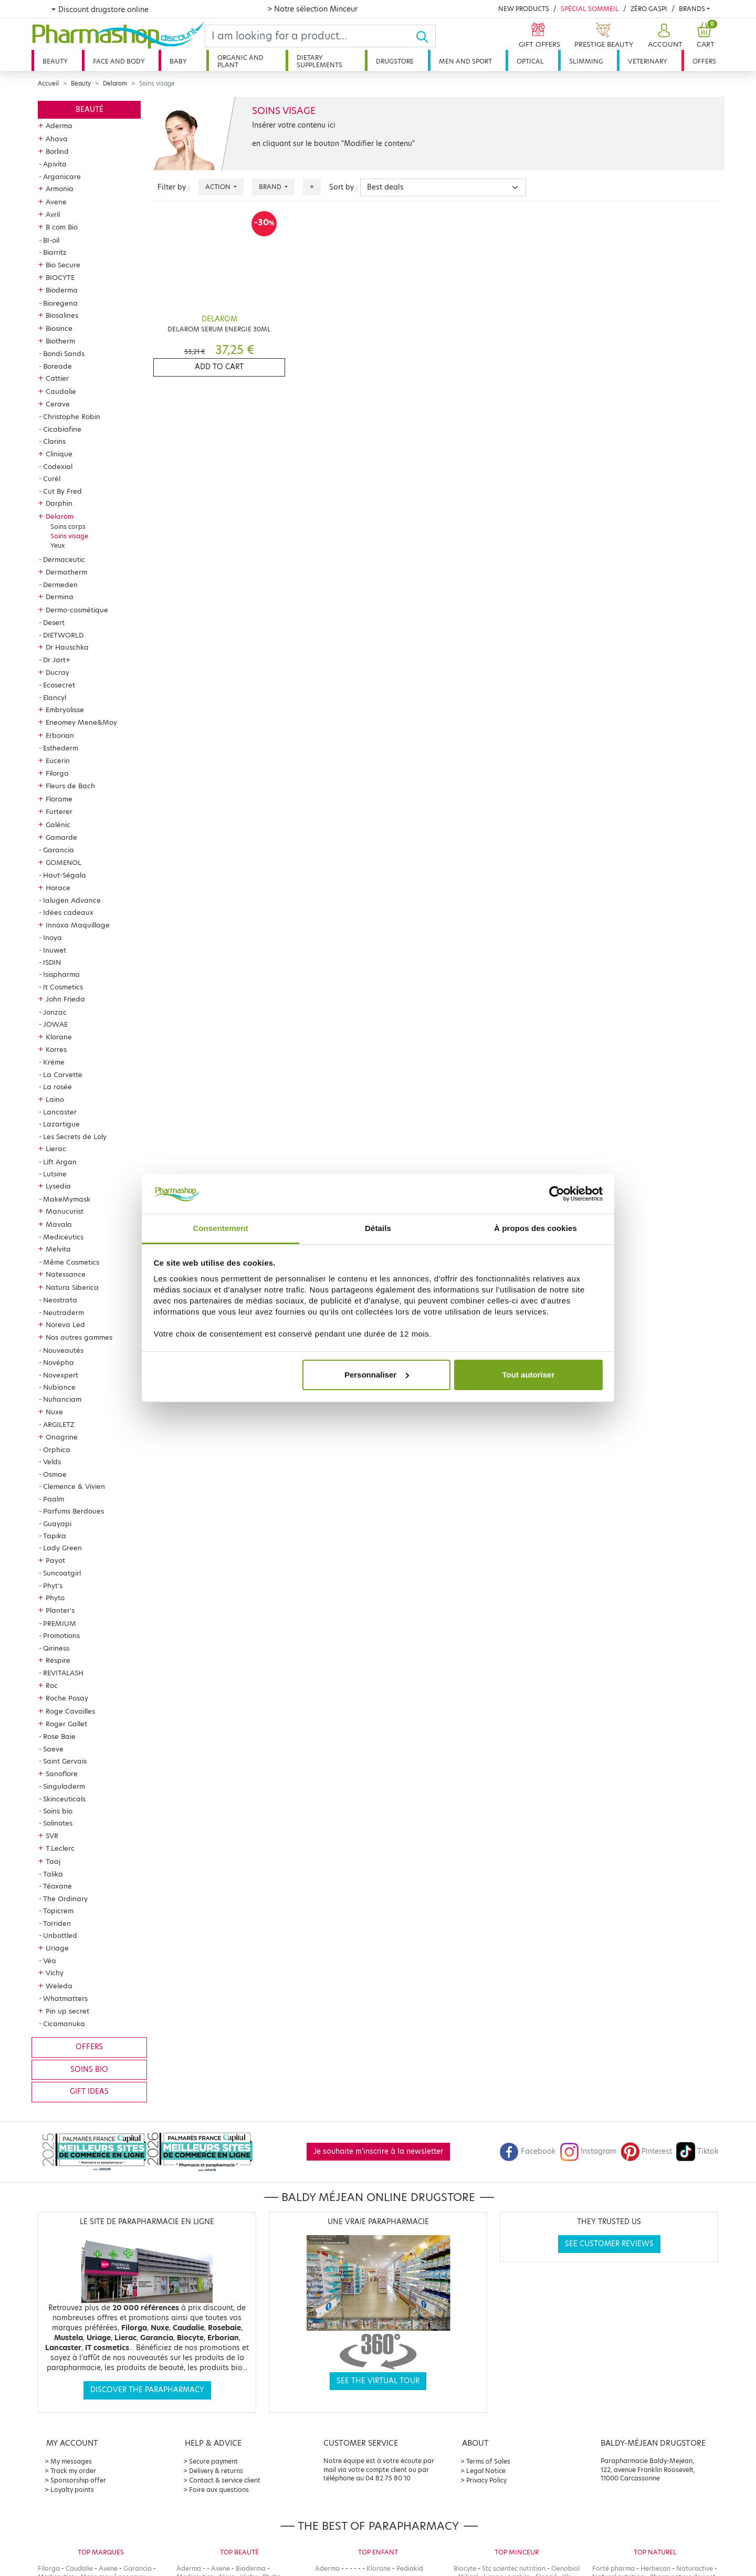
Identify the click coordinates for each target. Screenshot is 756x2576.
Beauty (55, 61)
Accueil (48, 83)
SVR (52, 1835)
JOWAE (55, 1024)
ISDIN (52, 962)
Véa (49, 1960)
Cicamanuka (64, 2023)
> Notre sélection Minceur (312, 9)
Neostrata (60, 1300)
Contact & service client (224, 2480)
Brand (271, 186)
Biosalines (62, 315)
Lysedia (58, 1186)
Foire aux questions (219, 2489)
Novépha (58, 1362)
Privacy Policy (486, 2480)
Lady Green (62, 1547)
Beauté (89, 109)
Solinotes (57, 1823)
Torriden (57, 1923)
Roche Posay (67, 1698)
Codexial (57, 466)
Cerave (58, 404)
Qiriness (56, 1648)
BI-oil (51, 240)
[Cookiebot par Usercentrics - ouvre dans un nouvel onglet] (557, 1194)
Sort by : (343, 187)
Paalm (53, 1499)
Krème (54, 1062)
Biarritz (55, 252)
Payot (55, 1560)
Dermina (60, 596)
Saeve (53, 1749)
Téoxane (57, 1886)
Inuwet (54, 950)
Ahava (57, 138)
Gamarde (61, 837)
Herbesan (655, 2568)
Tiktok (697, 2151)
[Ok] (425, 36)
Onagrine (62, 1437)
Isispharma (61, 974)
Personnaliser (376, 1374)
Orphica (56, 1449)
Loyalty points (72, 2489)
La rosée (57, 1086)
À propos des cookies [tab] (535, 1228)
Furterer (59, 811)
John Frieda (65, 999)
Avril (53, 214)
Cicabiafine (62, 429)
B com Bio (62, 227)
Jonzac (55, 1012)
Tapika (54, 1535)
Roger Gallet (66, 1723)
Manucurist (64, 1211)
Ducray (57, 672)
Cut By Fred (62, 491)
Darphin (59, 503)
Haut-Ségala (64, 875)
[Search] (310, 36)
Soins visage (69, 535)
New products (523, 8)
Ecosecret (59, 685)
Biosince (59, 328)
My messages (71, 2461)
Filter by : (174, 187)
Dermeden (60, 584)
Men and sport (465, 61)
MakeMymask (66, 1199)
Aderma (59, 125)
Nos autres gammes (79, 1337)
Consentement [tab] (220, 1228)
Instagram (588, 2151)
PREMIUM (59, 1623)
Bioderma (62, 290)
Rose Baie (59, 1736)
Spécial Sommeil (590, 8)
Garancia (58, 849)
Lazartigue (61, 1124)
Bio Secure (63, 264)
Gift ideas (89, 2092)
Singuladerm (64, 1786)
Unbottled (60, 1935)
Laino (55, 1099)
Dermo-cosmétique (77, 609)
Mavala (59, 1224)
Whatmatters (65, 1998)
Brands (692, 8)
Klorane (59, 1036)
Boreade (57, 366)
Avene (56, 201)
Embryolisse (65, 709)
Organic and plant (240, 61)
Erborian (60, 735)
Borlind (57, 151)
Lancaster (60, 1112)
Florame (59, 799)
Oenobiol (565, 2568)
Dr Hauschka (67, 647)
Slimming (586, 61)
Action (218, 186)
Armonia (60, 188)
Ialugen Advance (72, 900)
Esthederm (60, 748)
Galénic (58, 824)
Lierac (56, 1148)
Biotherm (60, 341)
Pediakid (409, 2568)
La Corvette (62, 1074)
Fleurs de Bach (70, 785)
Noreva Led (65, 1324)
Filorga (57, 773)
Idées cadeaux (68, 912)
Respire (58, 1660)
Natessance (66, 1274)
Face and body (119, 61)
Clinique (59, 453)
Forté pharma (613, 2568)
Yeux (57, 545)
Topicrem (58, 1910)
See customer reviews (609, 2244)
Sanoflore (62, 1773)
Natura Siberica (72, 1287)
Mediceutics (63, 1237)
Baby (178, 61)
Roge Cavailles (70, 1711)
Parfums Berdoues (73, 1511)
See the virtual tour (378, 2381)
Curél (51, 478)
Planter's (60, 1610)
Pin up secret (67, 2011)
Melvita (58, 1249)
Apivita (55, 164)
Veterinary (647, 61)
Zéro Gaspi (649, 8)
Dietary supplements (319, 61)
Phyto (55, 1597)
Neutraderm (63, 1312)
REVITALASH (63, 1672)
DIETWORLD (63, 635)
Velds (52, 1461)
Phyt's (52, 1585)
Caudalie (61, 391)
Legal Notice (486, 2470)
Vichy (55, 1972)
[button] (663, 36)
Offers (704, 61)
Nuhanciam (62, 1399)
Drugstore (395, 61)
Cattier (57, 378)
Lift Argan (60, 1161)
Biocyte (465, 2568)
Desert (54, 622)
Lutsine (55, 1174)
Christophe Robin (71, 416)
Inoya (52, 937)
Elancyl (54, 697)
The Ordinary (65, 1898)
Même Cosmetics (71, 1262)
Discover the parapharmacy (147, 2390)
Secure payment (213, 2461)
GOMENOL (63, 862)
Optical (530, 61)
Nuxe (54, 1411)
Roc (52, 1685)
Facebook (527, 2151)
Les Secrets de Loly (75, 1136)
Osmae (55, 1474)
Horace (58, 887)
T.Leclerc (60, 1848)
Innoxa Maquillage (78, 925)
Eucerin (58, 760)
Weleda (59, 1985)
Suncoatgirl (62, 1573)
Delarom (115, 83)
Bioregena (60, 303)
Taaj (53, 1861)
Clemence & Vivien (74, 1486)
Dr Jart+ (56, 659)
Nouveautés (63, 1350)
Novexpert (60, 1375)
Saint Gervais (65, 1761)
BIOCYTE (60, 277)
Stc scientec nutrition (513, 2568)
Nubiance (59, 1387)
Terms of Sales (488, 2461)
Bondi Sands (64, 353)
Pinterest (646, 2151)
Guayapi (57, 1523)
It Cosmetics (63, 987)
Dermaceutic (64, 559)
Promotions (61, 1635)
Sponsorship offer (78, 2480)
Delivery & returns (216, 2470)
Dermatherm (66, 572)
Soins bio (57, 1811)
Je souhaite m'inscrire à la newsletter (378, 2151)
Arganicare (62, 176)
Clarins (54, 441)
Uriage (57, 1948)
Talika (53, 1874)
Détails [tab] (378, 1228)
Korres (56, 1049)
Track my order (73, 2470)
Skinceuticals (64, 1798)
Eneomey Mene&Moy (81, 722)
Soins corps (68, 526)
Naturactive (694, 2568)
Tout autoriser (528, 1374)
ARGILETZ (59, 1424)
